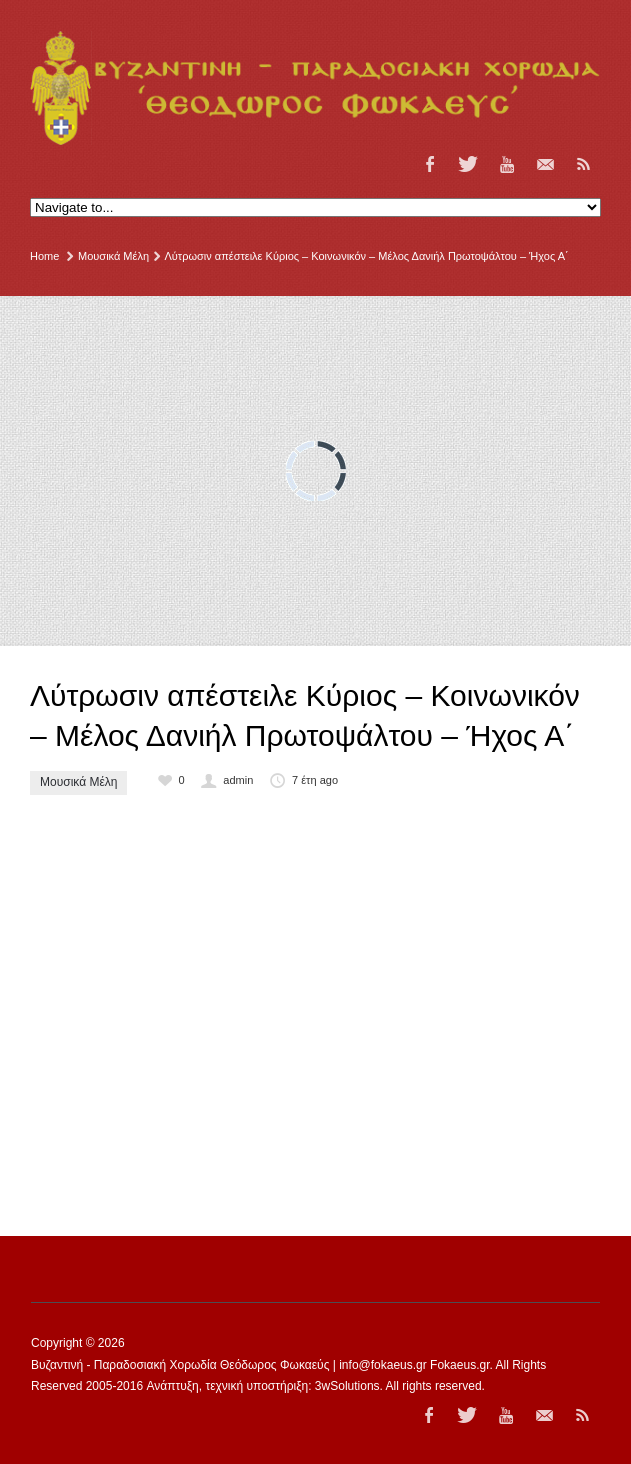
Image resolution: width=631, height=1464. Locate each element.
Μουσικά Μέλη (113, 256)
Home (44, 256)
